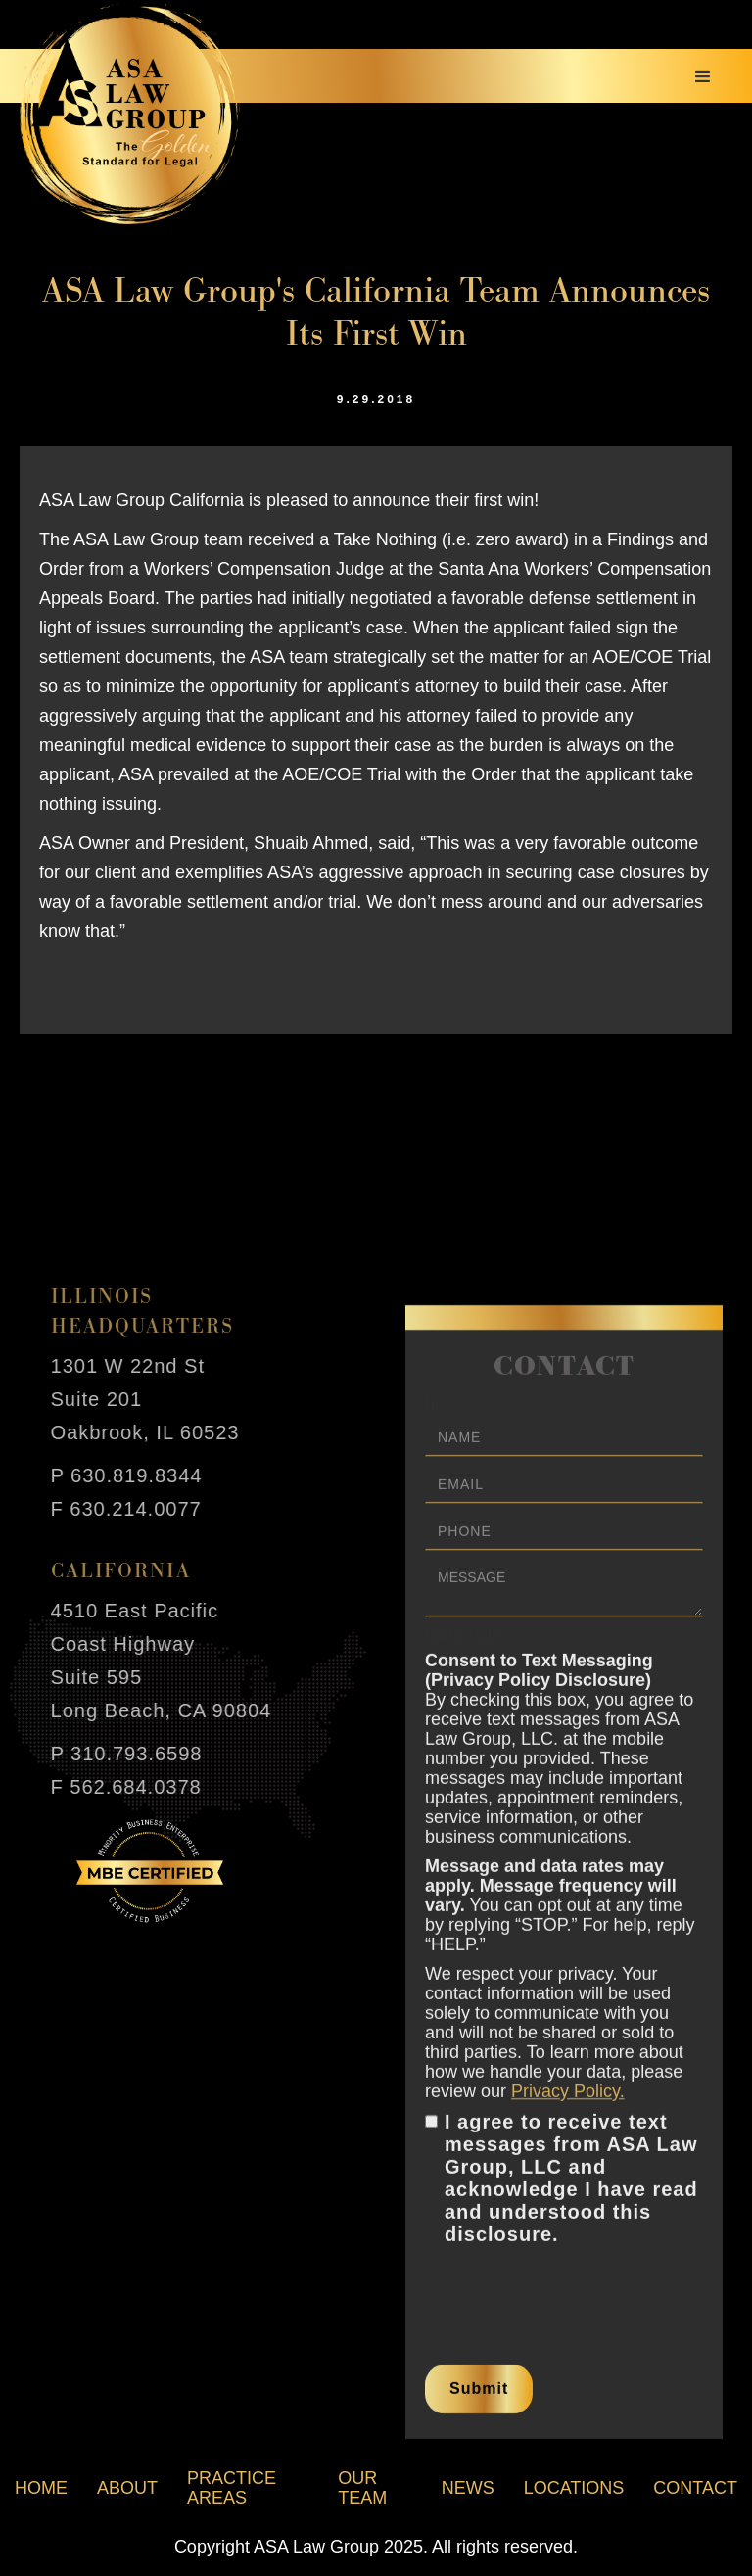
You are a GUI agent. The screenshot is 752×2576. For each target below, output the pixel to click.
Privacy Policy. (568, 2104)
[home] (130, 114)
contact (695, 2488)
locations (574, 2488)
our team (362, 2487)
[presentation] (574, 2302)
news (468, 2488)
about (127, 2488)
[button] (703, 77)
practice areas (231, 2487)
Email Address (472, 1649)
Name (443, 1417)
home (41, 2488)
